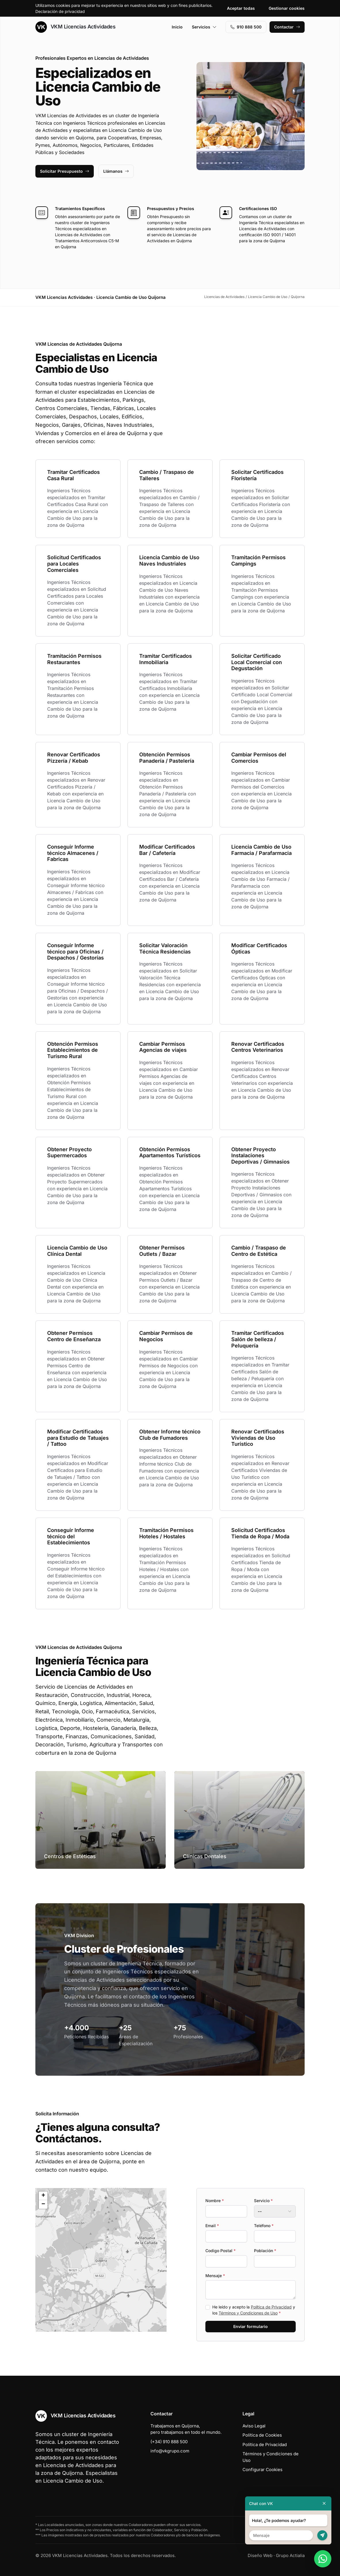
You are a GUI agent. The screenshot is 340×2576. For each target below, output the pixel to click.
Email (212, 2225)
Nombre (214, 2200)
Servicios (204, 26)
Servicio (263, 2200)
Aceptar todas (241, 8)
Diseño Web (260, 2555)
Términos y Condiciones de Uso (248, 2312)
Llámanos (116, 171)
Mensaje (215, 2275)
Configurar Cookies (262, 2469)
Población (265, 2250)
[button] (100, 2259)
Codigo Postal (220, 2250)
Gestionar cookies (287, 8)
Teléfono (264, 2225)
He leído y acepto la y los (253, 2309)
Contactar (287, 26)
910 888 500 (245, 26)
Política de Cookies (262, 2435)
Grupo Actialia (290, 2555)
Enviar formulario (250, 2326)
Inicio (177, 26)
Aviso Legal (253, 2426)
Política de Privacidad (271, 2306)
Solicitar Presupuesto (64, 171)
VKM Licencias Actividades (75, 27)
